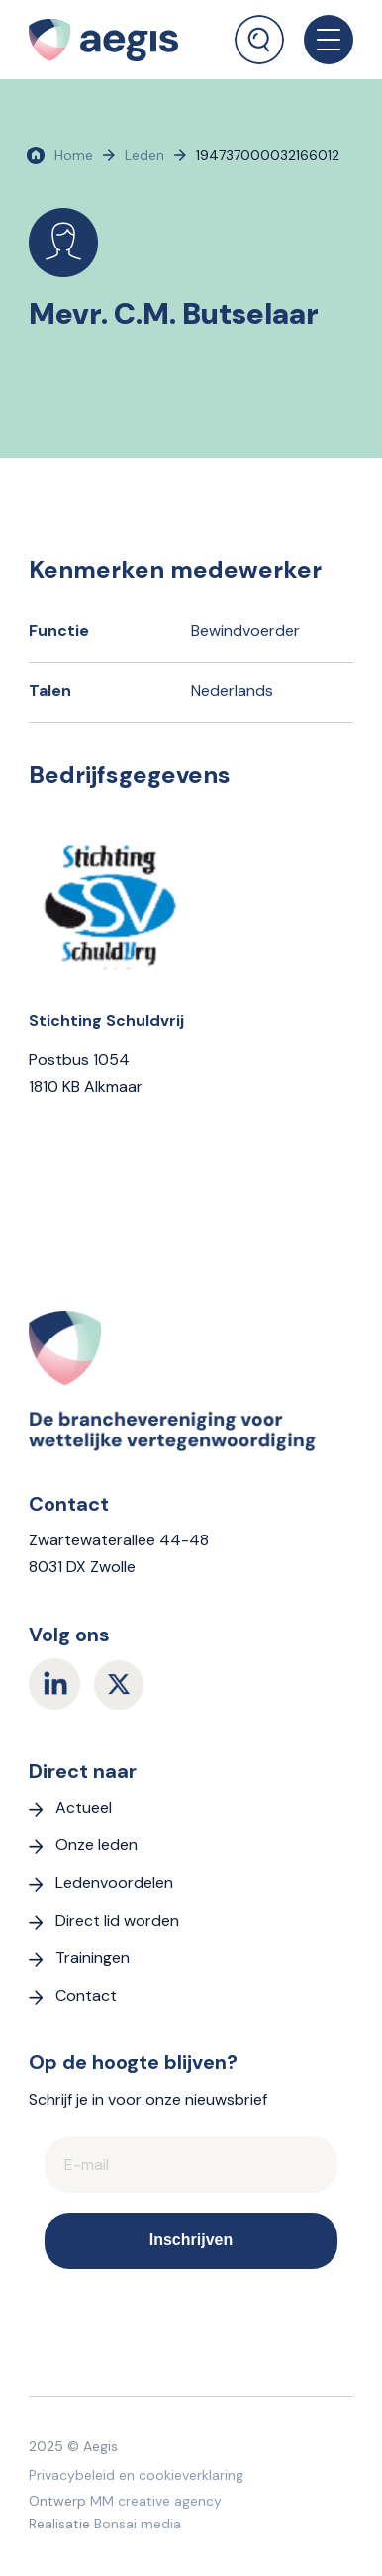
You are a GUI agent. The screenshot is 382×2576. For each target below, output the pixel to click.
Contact (86, 1995)
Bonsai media (137, 2523)
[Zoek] (259, 39)
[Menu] (318, 39)
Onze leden (96, 1844)
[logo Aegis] (118, 39)
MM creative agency (156, 2501)
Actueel (83, 1807)
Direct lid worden (117, 1920)
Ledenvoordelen (114, 1882)
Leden (144, 155)
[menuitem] (259, 32)
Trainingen (92, 1957)
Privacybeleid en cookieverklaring (136, 2475)
